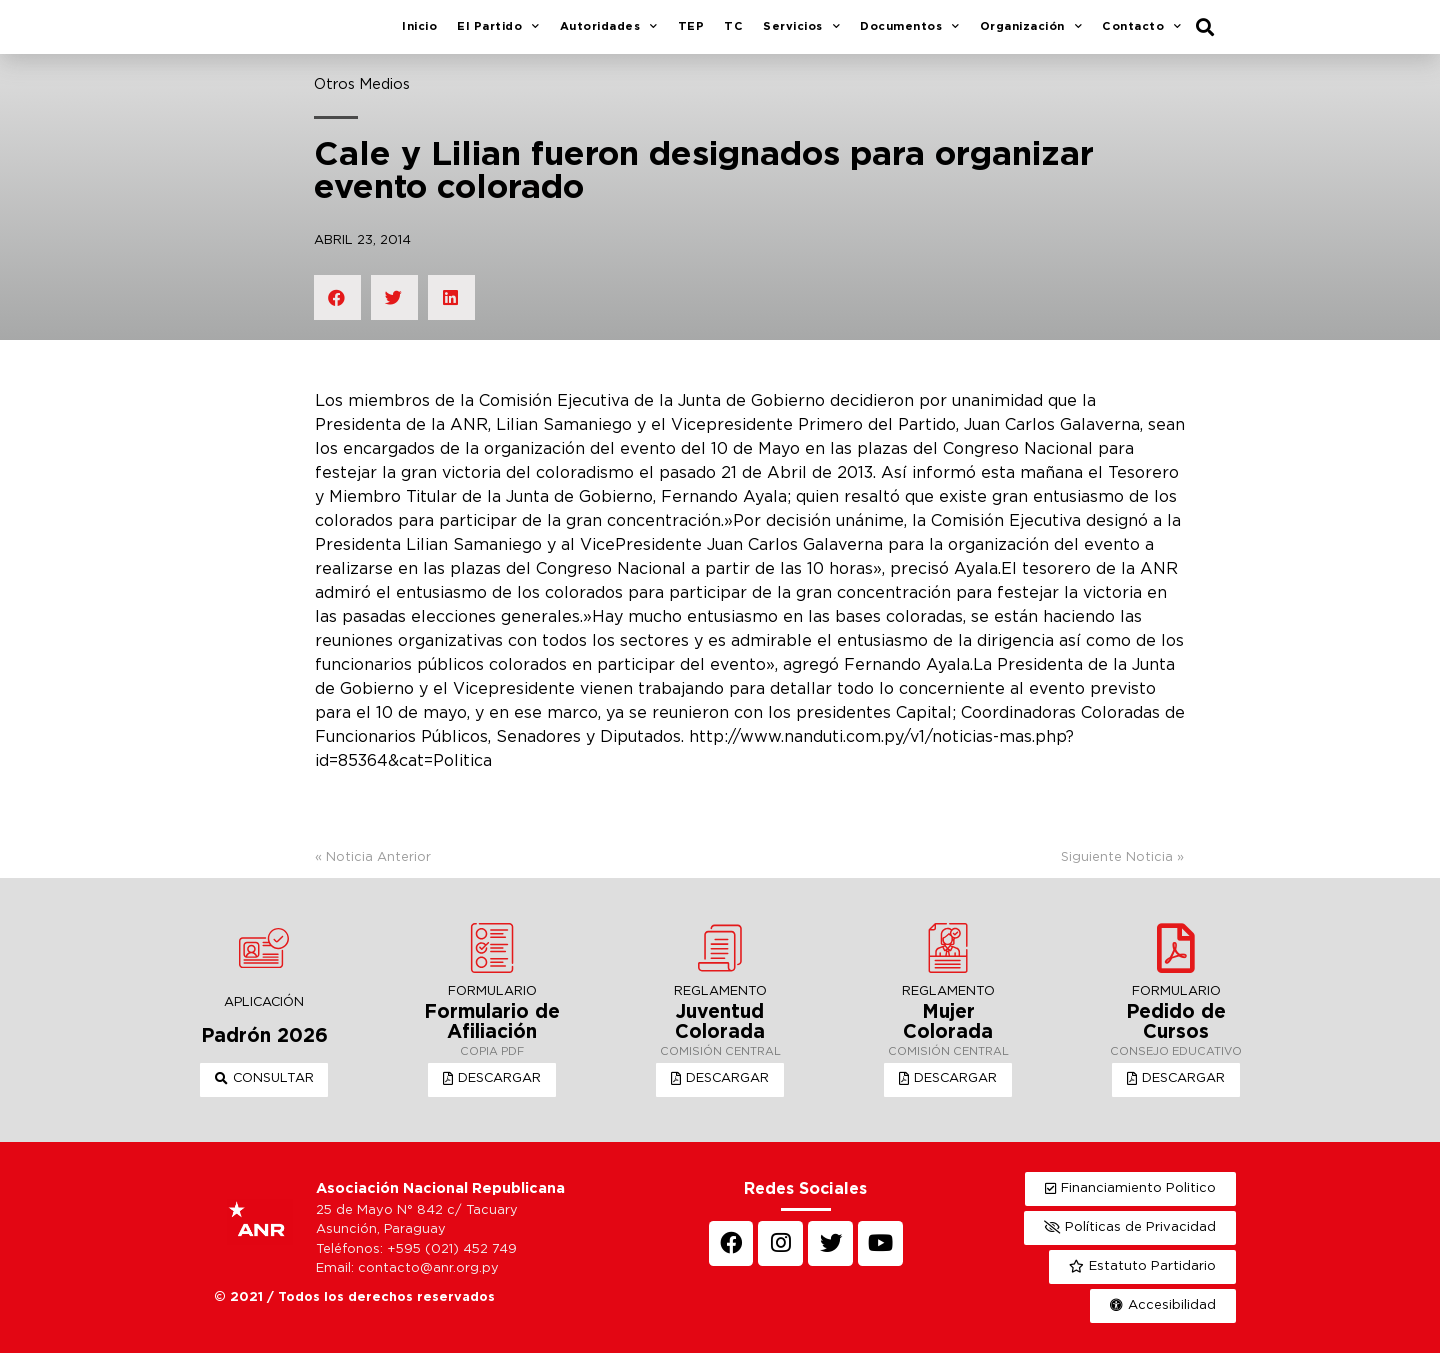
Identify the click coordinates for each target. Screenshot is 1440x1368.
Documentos (910, 35)
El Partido (498, 35)
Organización (1031, 35)
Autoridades (609, 35)
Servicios (801, 35)
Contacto (1142, 35)
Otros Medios (362, 99)
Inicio (419, 34)
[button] (264, 1095)
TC (733, 34)
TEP (691, 34)
